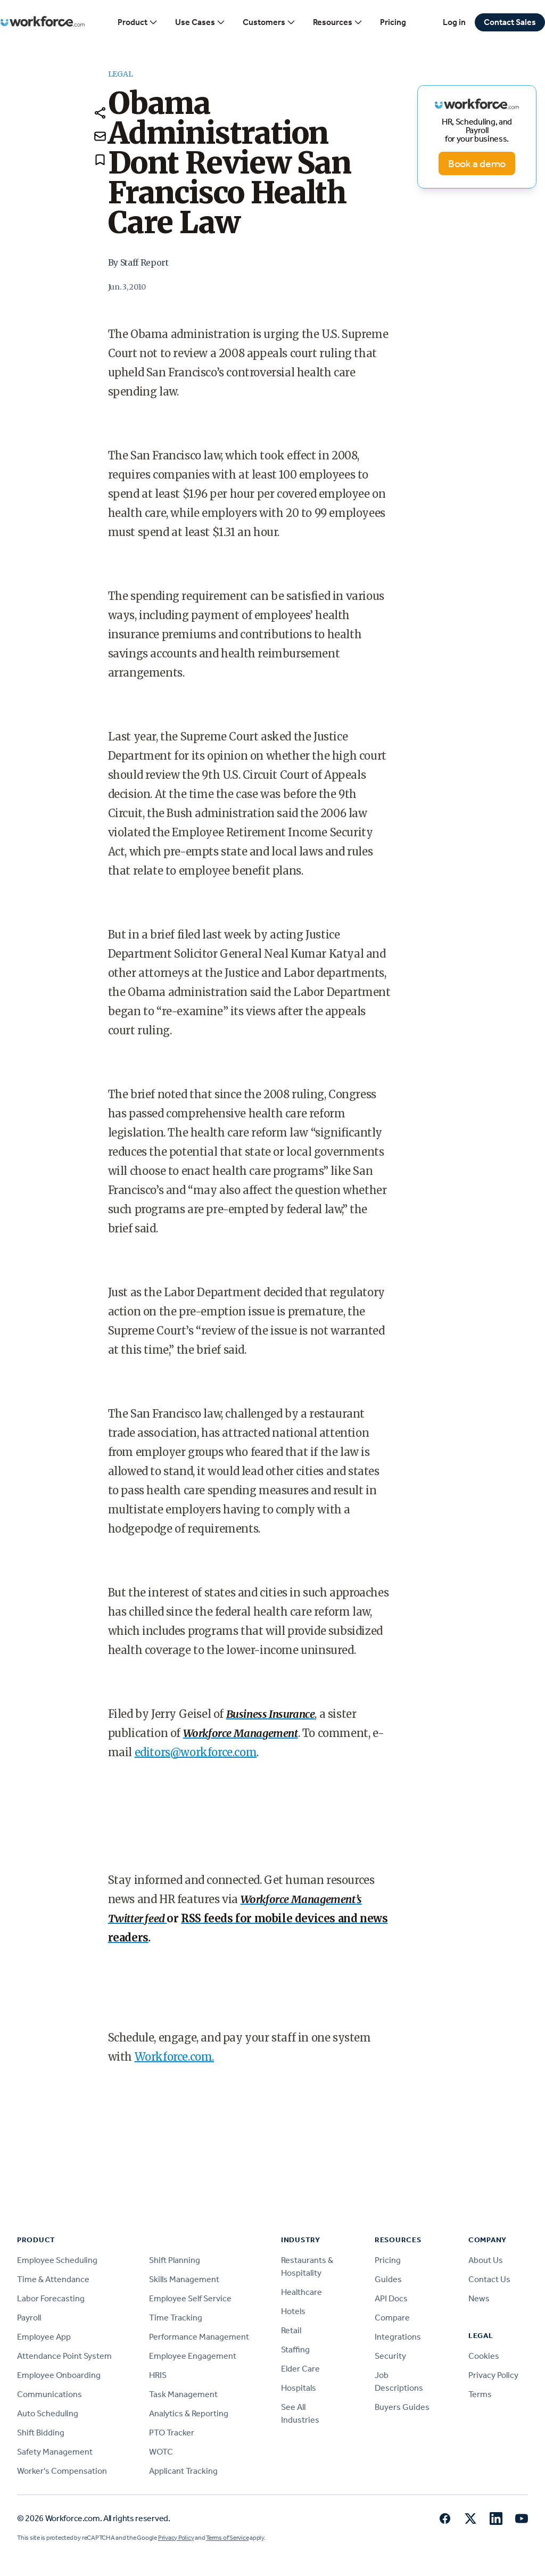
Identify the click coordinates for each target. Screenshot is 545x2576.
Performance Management (199, 2337)
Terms (480, 2394)
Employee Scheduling (57, 2260)
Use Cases (200, 22)
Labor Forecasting (51, 2298)
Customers (269, 22)
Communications (49, 2394)
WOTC (161, 2452)
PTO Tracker (171, 2432)
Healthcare (301, 2292)
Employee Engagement (192, 2356)
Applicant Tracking (183, 2471)
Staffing (295, 2349)
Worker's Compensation (62, 2471)
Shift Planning (174, 2260)
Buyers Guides (402, 2407)
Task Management (183, 2394)
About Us (485, 2260)
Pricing (393, 22)
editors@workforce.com (196, 1752)
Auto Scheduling (47, 2413)
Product (138, 22)
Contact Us (489, 2279)
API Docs (391, 2298)
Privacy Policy (493, 2375)
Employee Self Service (190, 2298)
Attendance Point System (64, 2356)
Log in (454, 22)
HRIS (158, 2375)
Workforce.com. (174, 2056)
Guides (388, 2279)
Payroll (29, 2317)
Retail (291, 2330)
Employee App (44, 2337)
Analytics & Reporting (188, 2413)
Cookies (483, 2356)
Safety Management (55, 2452)
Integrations (398, 2337)
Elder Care (300, 2369)
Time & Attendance (53, 2279)
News (479, 2298)
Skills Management (184, 2279)
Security (390, 2356)
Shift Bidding (40, 2432)
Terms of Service (227, 2537)
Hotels (293, 2311)
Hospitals (298, 2388)
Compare (392, 2317)
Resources (338, 22)
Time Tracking (175, 2317)
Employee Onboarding (59, 2375)
